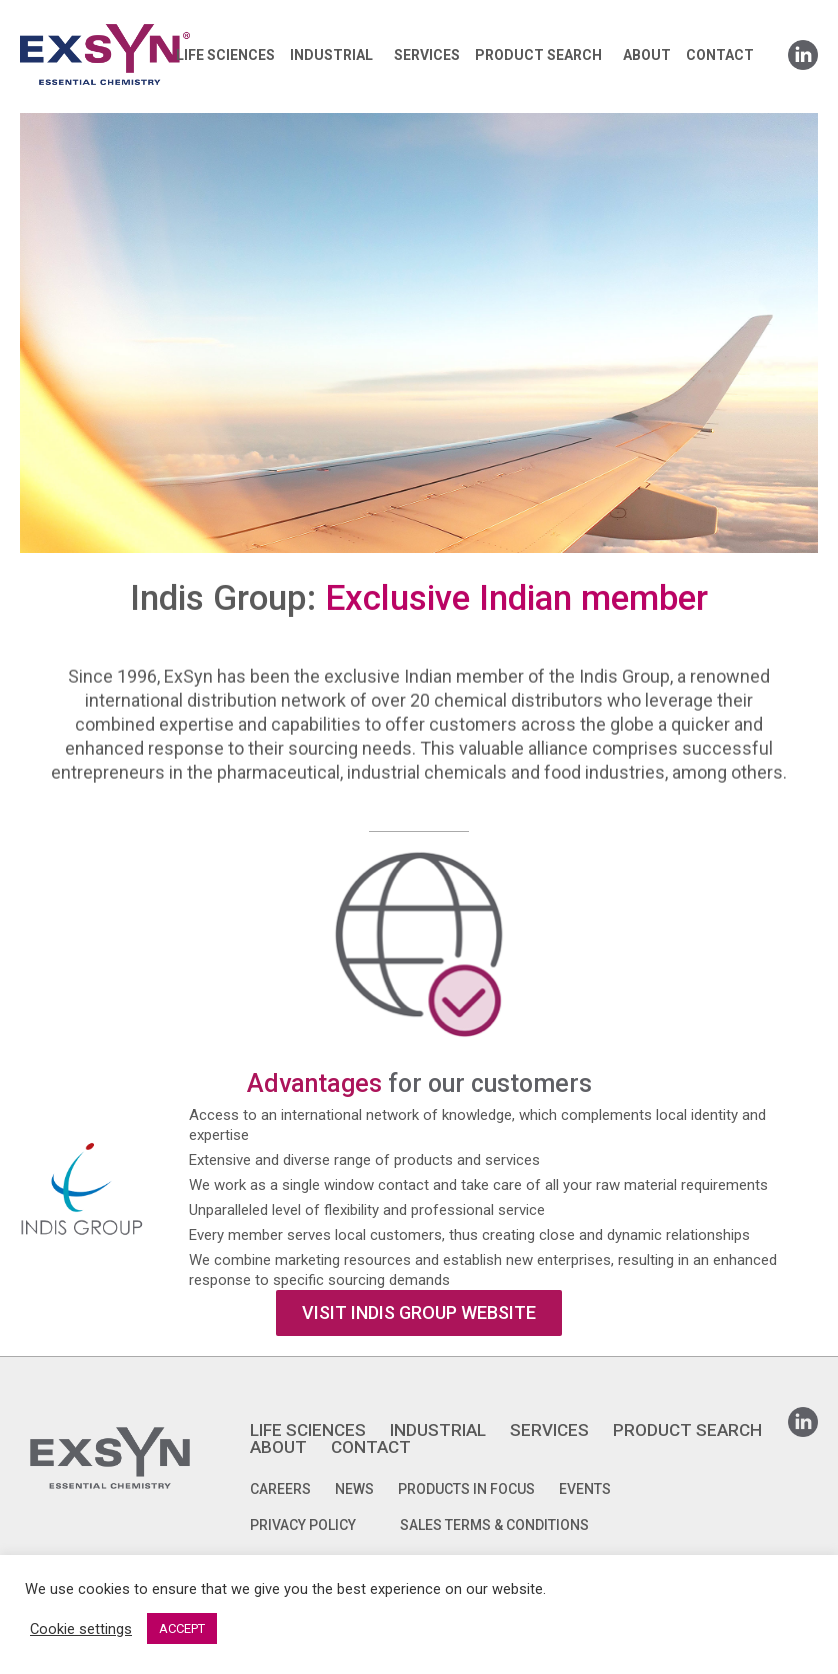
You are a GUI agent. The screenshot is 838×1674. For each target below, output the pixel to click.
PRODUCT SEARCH (538, 55)
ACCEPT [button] (182, 1628)
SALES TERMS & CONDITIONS (494, 1525)
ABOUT (647, 55)
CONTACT (720, 55)
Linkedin (803, 48)
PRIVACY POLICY (303, 1525)
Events (585, 1489)
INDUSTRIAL (331, 55)
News (354, 1489)
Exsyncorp (153, 22)
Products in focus (466, 1489)
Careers (280, 1489)
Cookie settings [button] (81, 1629)
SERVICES (427, 55)
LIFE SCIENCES (225, 55)
